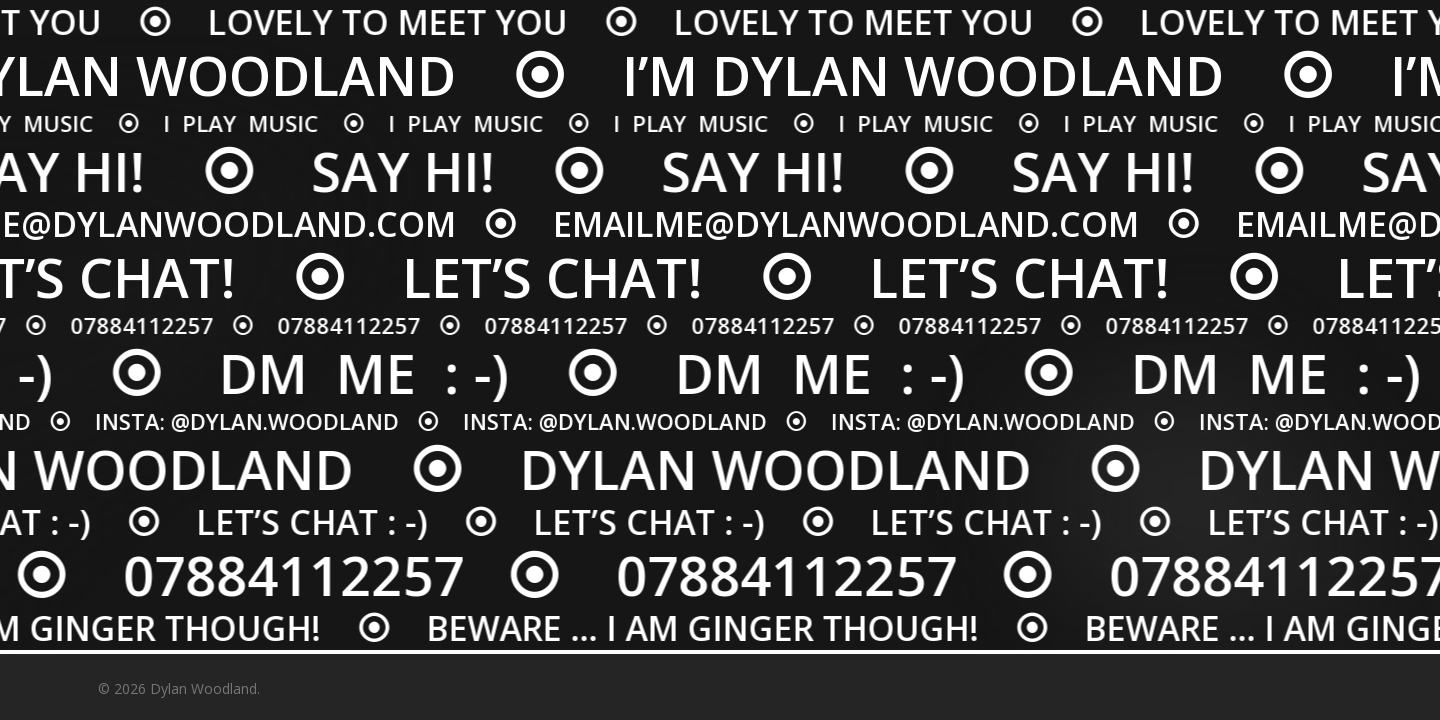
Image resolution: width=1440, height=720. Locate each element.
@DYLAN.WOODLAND (273, 421)
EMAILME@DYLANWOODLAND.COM (853, 224)
